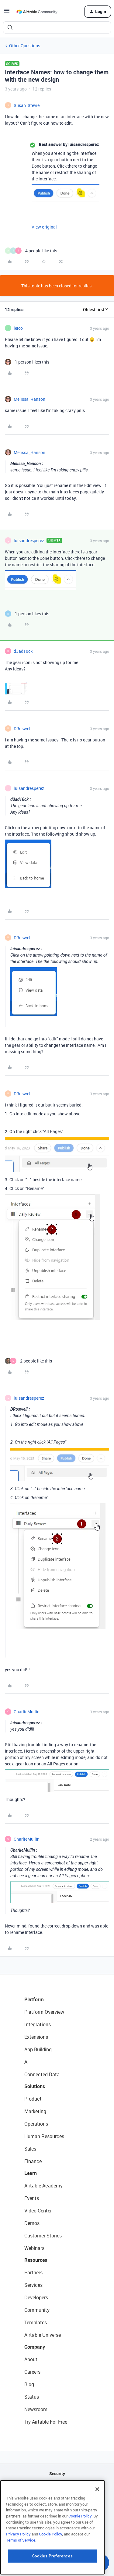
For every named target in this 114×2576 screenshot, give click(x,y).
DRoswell (23, 728)
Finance (33, 2161)
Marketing (35, 2111)
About (30, 2359)
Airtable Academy (43, 2185)
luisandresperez (29, 540)
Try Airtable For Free (45, 2421)
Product (33, 2098)
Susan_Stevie (27, 105)
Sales (30, 2148)
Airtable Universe (42, 2335)
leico (18, 328)
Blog (29, 2384)
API (57, 2489)
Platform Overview (44, 2012)
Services (33, 2285)
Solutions (34, 2086)
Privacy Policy (18, 2569)
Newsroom (35, 2409)
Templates (35, 2322)
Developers (36, 2297)
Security (57, 2473)
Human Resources (44, 2136)
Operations (36, 2123)
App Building (38, 2049)
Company (34, 2346)
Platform (34, 1999)
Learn (30, 2173)
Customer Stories (43, 2235)
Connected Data (42, 2074)
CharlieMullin (27, 1711)
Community (37, 2310)
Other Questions (24, 45)
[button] (6, 13)
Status (31, 2396)
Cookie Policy (80, 2551)
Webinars (34, 2248)
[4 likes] (31, 250)
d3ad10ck (23, 651)
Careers (32, 2371)
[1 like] (27, 362)
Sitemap (57, 2504)
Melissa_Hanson (29, 399)
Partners (33, 2272)
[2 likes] (28, 1361)
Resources (35, 2260)
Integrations (37, 2024)
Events (31, 2198)
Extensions (36, 2037)
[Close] (97, 2524)
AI (26, 2062)
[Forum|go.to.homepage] (36, 11)
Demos (32, 2223)
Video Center (38, 2210)
